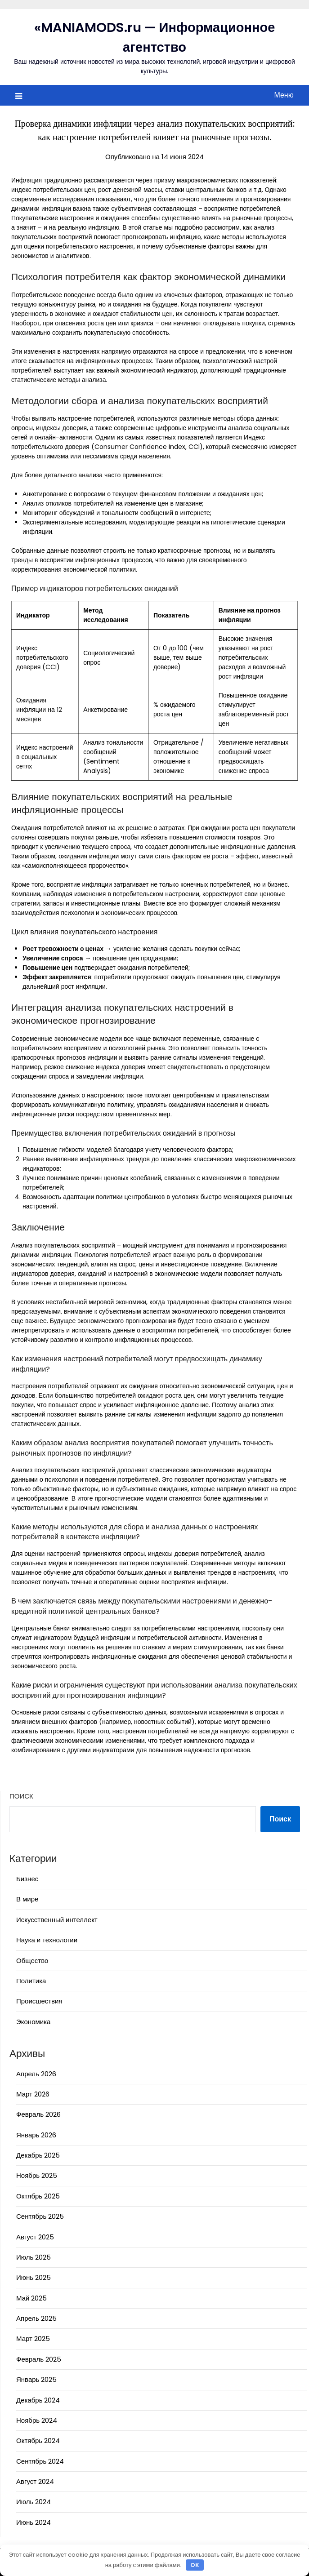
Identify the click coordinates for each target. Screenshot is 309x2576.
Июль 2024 (33, 2501)
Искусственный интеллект (57, 1919)
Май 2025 (31, 2298)
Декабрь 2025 (38, 2155)
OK (194, 2565)
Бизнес (27, 1878)
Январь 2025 (36, 2379)
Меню (283, 95)
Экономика (33, 2021)
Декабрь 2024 (38, 2400)
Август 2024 (35, 2481)
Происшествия (39, 2001)
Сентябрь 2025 (40, 2216)
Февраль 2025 (38, 2359)
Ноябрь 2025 (36, 2175)
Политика (31, 1980)
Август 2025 (35, 2237)
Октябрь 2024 (38, 2440)
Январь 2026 (36, 2135)
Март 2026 (32, 2094)
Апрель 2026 (36, 2074)
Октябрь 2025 (38, 2196)
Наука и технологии (46, 1940)
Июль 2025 (33, 2257)
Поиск (21, 1796)
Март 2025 (33, 2338)
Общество (32, 1960)
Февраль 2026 (38, 2114)
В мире (27, 1899)
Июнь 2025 (33, 2277)
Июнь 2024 (33, 2522)
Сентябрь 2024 (40, 2461)
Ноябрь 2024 (36, 2420)
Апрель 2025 (36, 2318)
